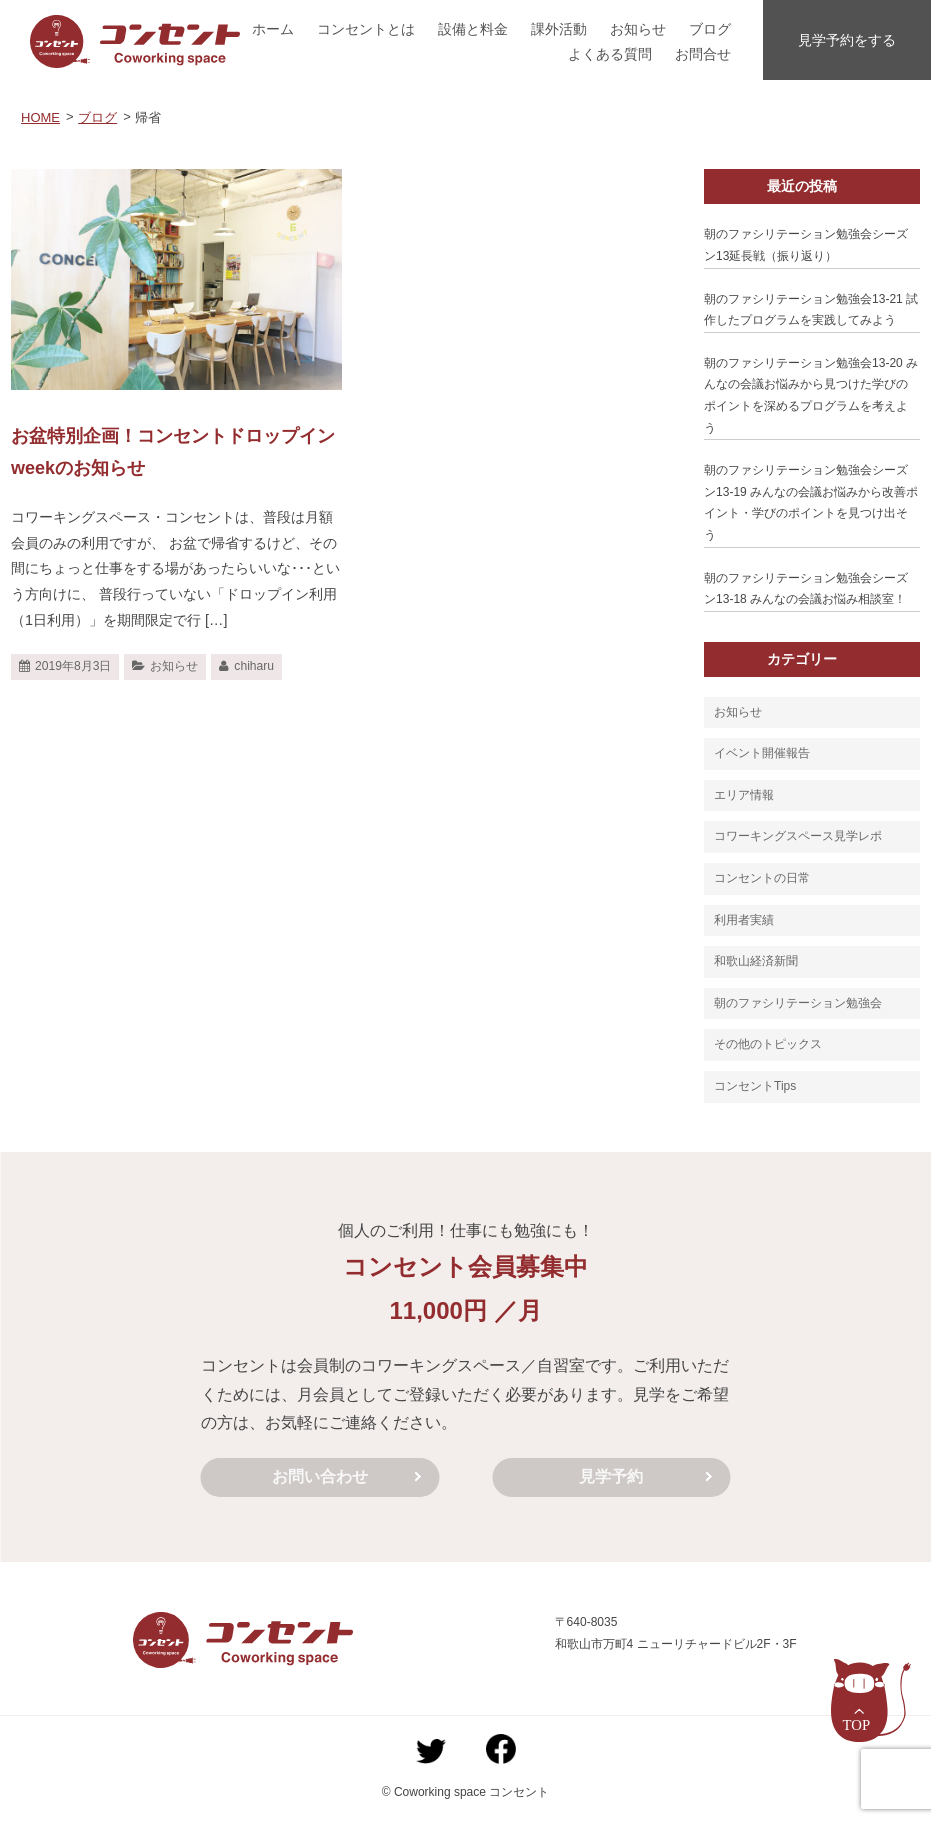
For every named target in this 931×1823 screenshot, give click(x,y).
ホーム (273, 29)
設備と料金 (473, 29)
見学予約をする (847, 40)
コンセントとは (366, 29)
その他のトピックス (768, 1044)
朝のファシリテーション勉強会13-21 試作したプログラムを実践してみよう (811, 310)
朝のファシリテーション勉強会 (798, 1003)
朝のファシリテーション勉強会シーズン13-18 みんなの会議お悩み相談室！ (806, 589)
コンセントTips (755, 1086)
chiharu (254, 666)
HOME (40, 117)
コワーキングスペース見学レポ (798, 836)
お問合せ (703, 54)
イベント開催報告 (762, 753)
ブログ (710, 29)
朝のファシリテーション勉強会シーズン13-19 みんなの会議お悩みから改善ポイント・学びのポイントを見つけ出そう (811, 502)
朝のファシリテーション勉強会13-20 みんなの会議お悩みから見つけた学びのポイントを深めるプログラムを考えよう (811, 395)
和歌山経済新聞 (756, 961)
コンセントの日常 (762, 878)
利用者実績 (744, 920)
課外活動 (559, 29)
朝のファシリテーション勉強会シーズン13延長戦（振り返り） (806, 245)
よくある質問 (610, 54)
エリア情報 (744, 795)
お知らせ (638, 29)
